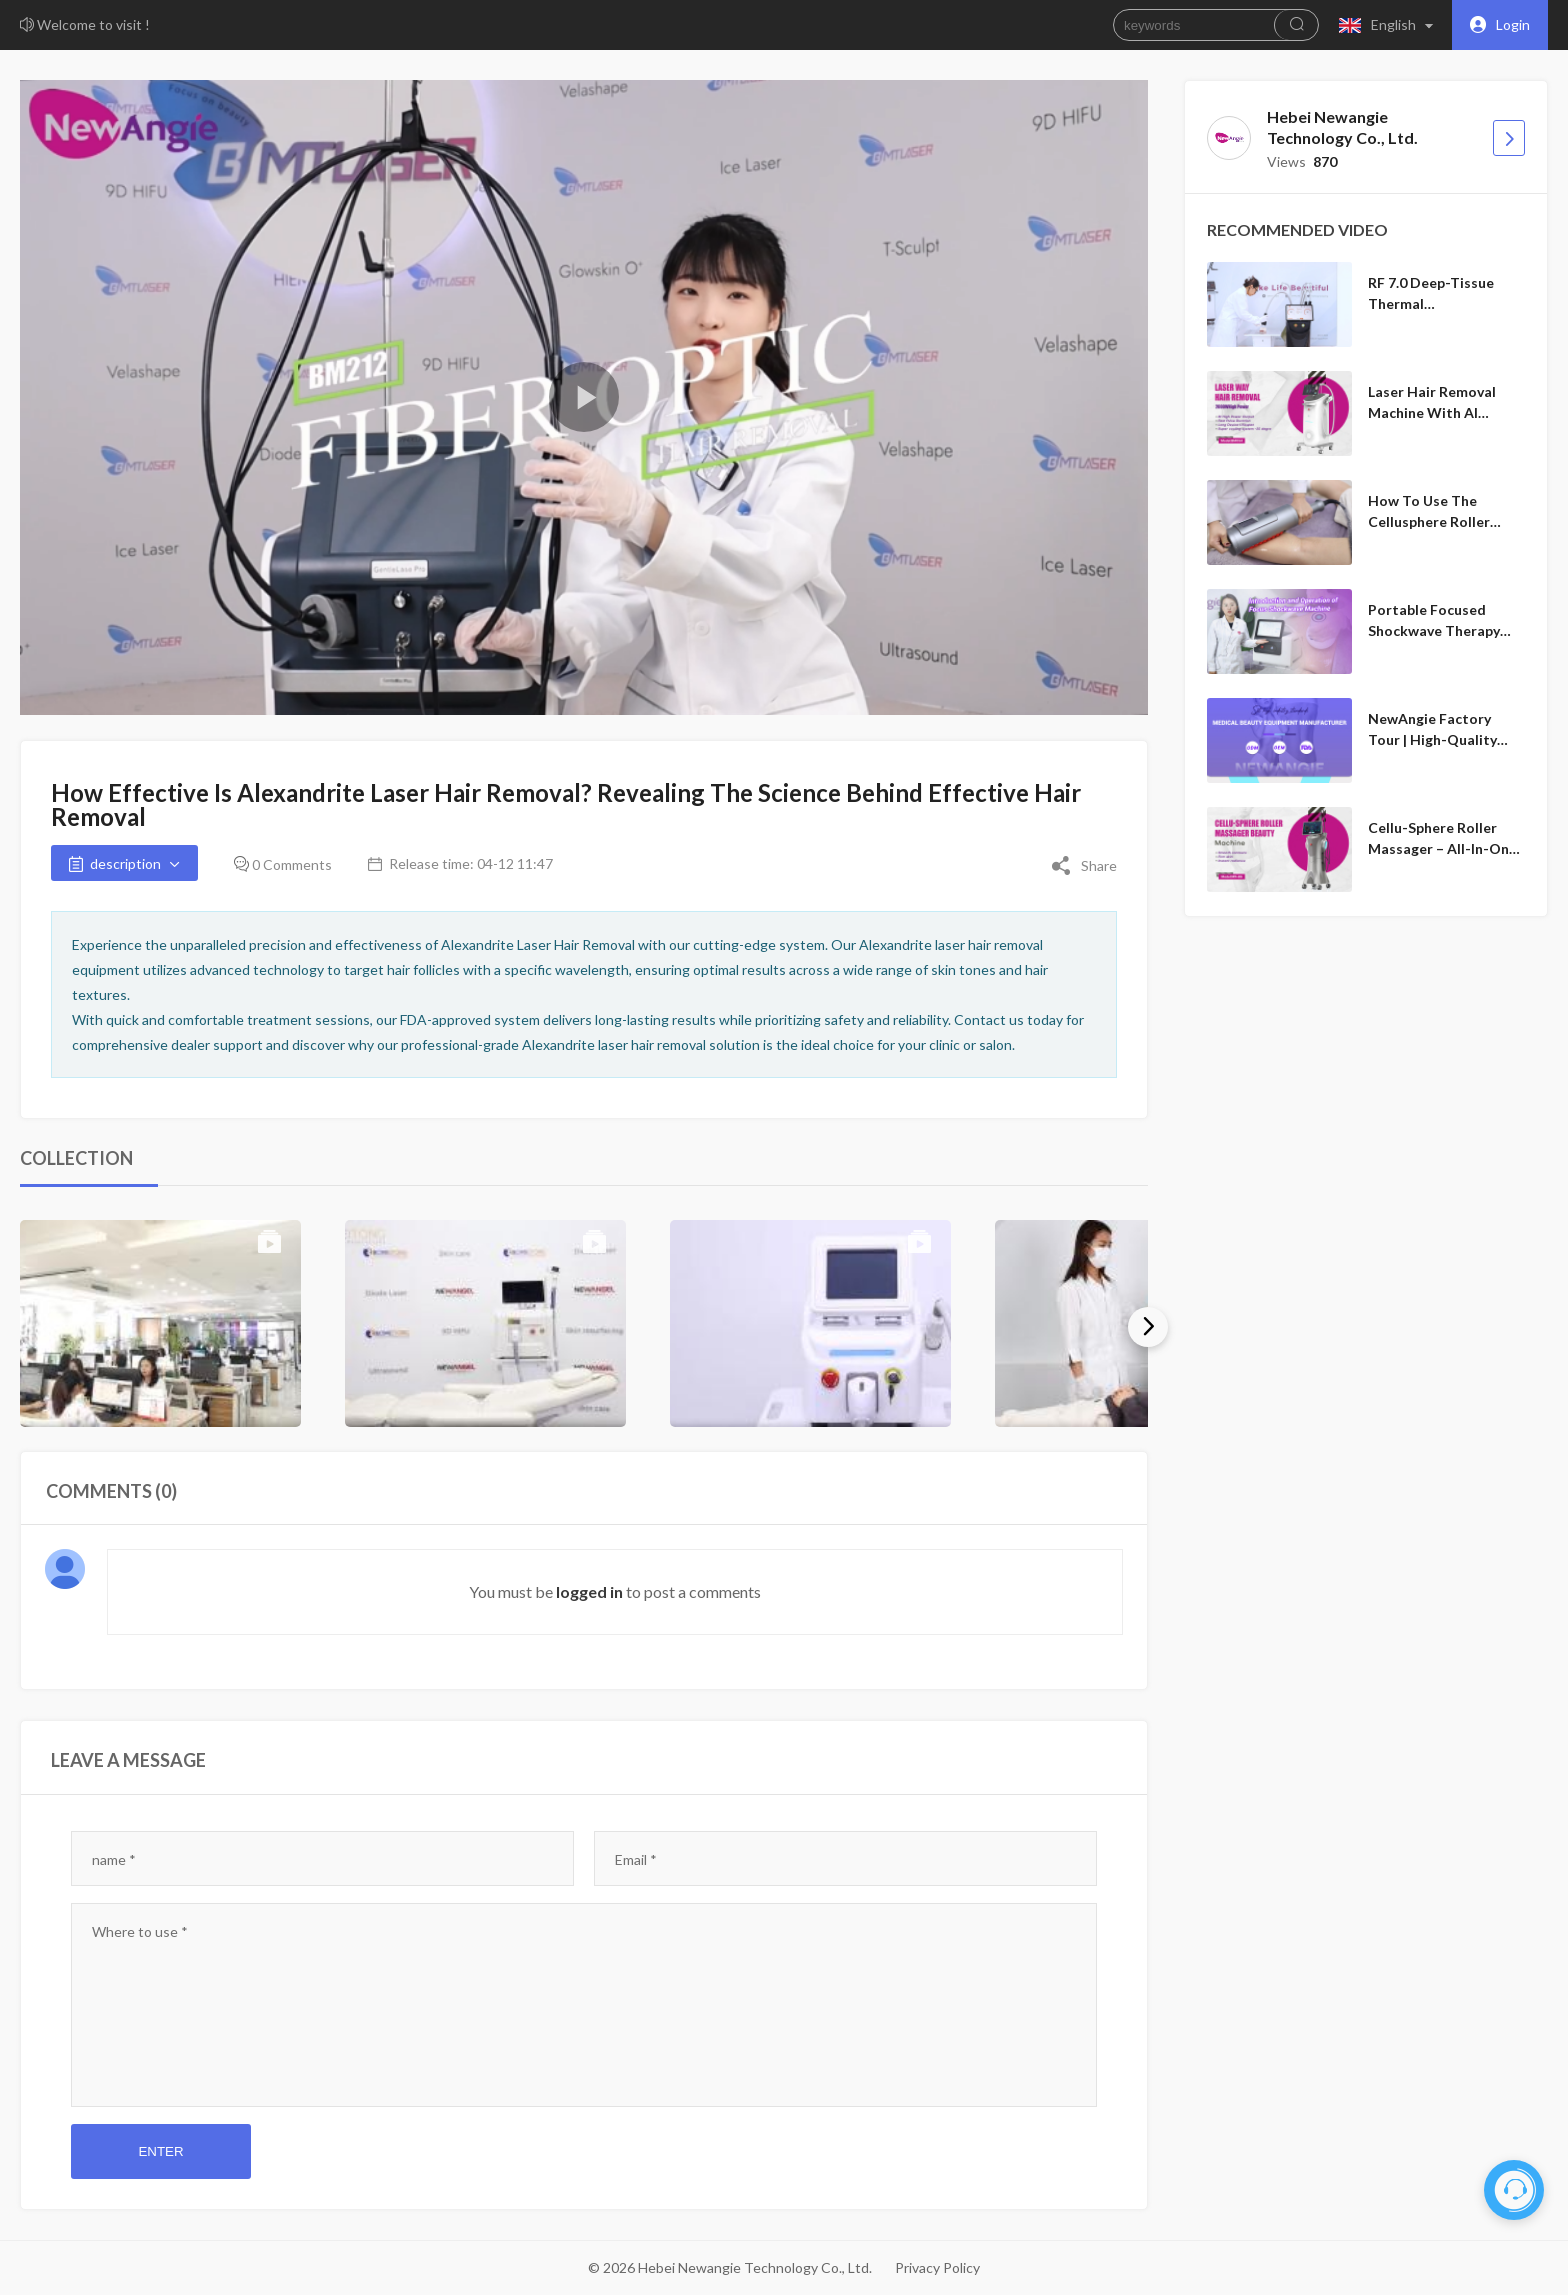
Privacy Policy (937, 2267)
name (114, 1859)
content (122, 1931)
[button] (1390, 25)
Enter (160, 2151)
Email (636, 1859)
